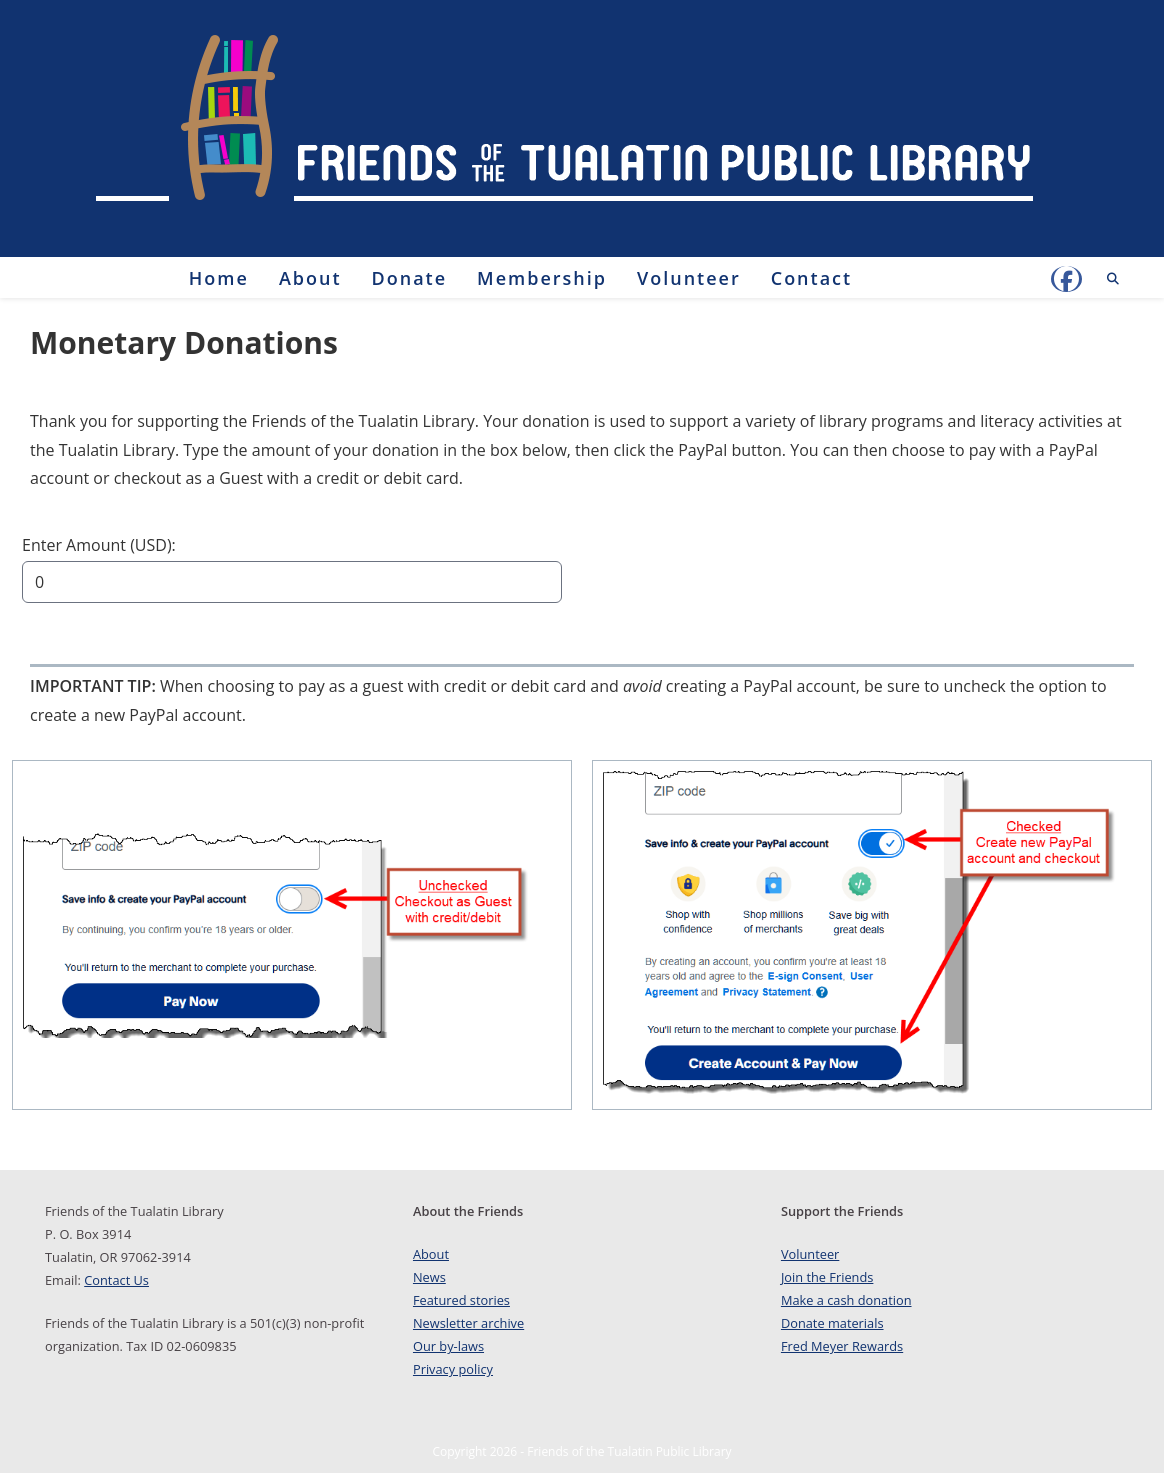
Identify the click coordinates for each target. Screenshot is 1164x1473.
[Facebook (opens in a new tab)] (1066, 279)
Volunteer (810, 1254)
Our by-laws (448, 1346)
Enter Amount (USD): (99, 545)
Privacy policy (453, 1369)
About (431, 1254)
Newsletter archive (468, 1323)
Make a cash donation (846, 1300)
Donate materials (832, 1323)
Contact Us (116, 1280)
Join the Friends (827, 1277)
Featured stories (461, 1300)
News (429, 1277)
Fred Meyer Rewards (842, 1346)
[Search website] (1113, 279)
